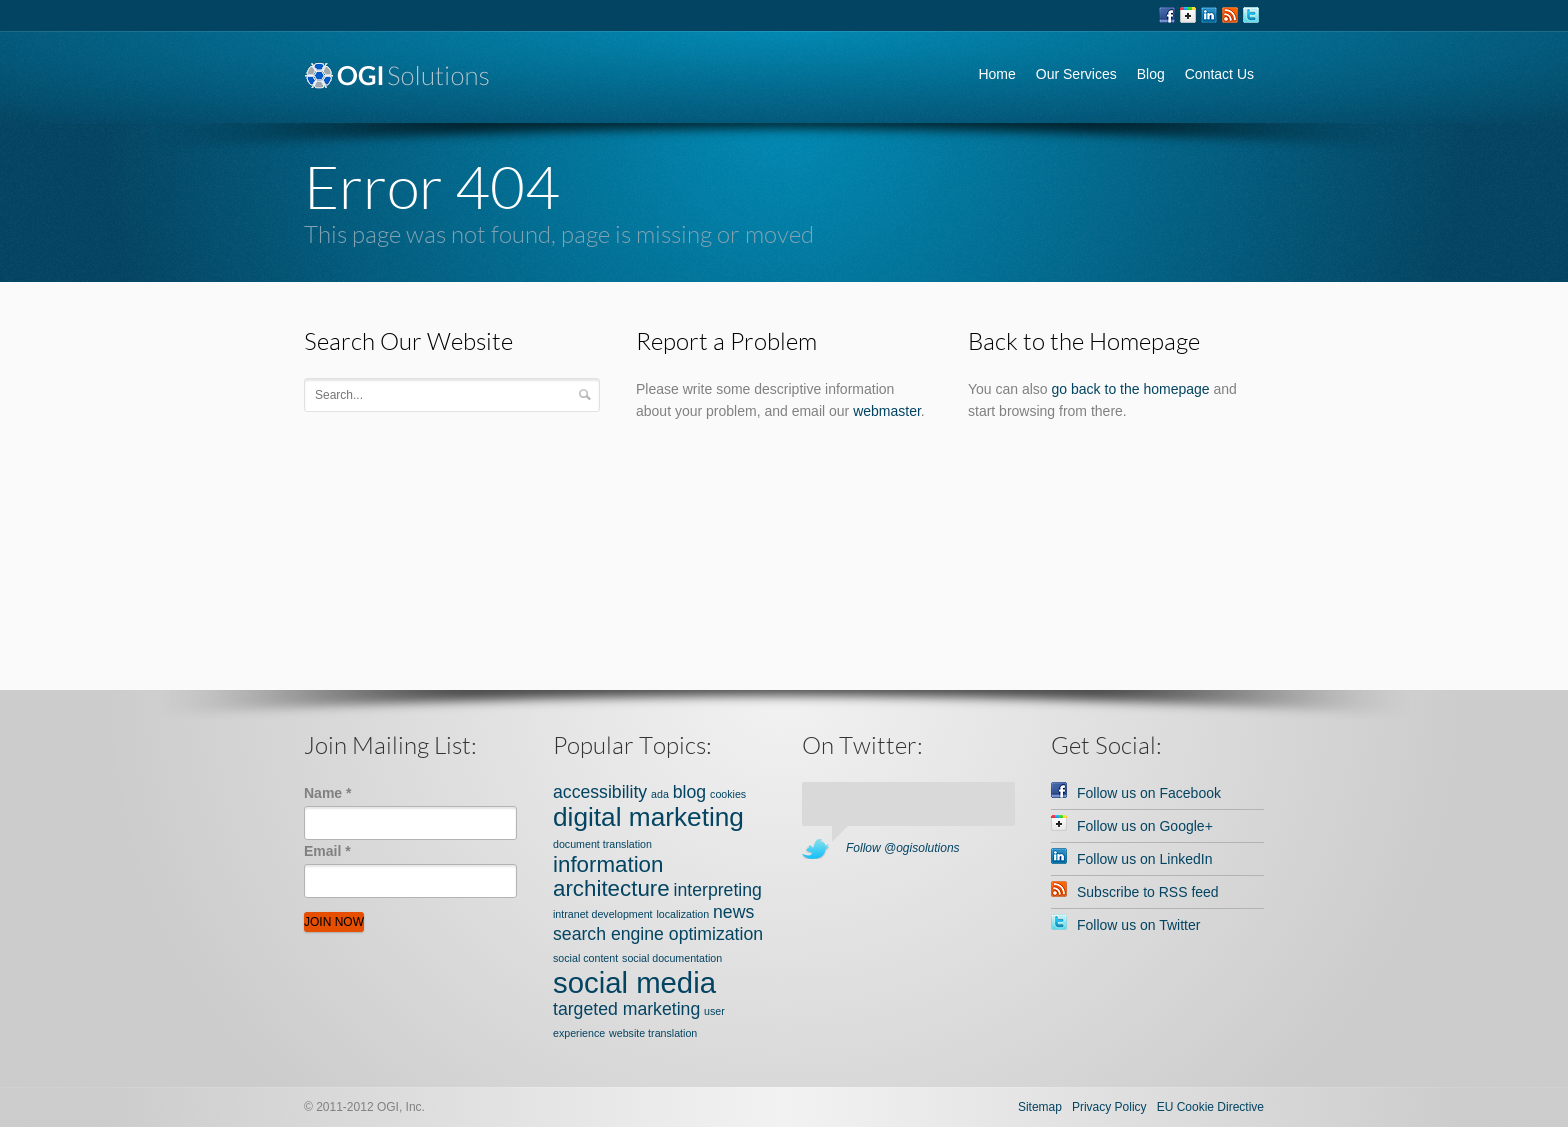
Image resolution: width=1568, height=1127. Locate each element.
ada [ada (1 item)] (660, 794)
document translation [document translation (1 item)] (602, 844)
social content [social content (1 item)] (585, 958)
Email (327, 851)
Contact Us (1219, 74)
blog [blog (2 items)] (689, 792)
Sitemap (1040, 1107)
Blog (1151, 74)
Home (996, 74)
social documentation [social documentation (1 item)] (672, 958)
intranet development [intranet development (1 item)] (603, 914)
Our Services (1076, 74)
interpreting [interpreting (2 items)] (718, 890)
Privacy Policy (1109, 1107)
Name (327, 793)
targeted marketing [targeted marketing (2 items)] (626, 1009)
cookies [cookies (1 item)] (728, 794)
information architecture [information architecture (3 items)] (611, 876)
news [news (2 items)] (733, 912)
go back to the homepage (1131, 389)
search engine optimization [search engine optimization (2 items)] (658, 934)
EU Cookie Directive (1210, 1107)
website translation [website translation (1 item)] (653, 1033)
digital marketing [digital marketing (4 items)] (648, 817)
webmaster (887, 411)
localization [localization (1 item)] (682, 914)
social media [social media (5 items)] (634, 982)
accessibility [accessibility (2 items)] (600, 792)
